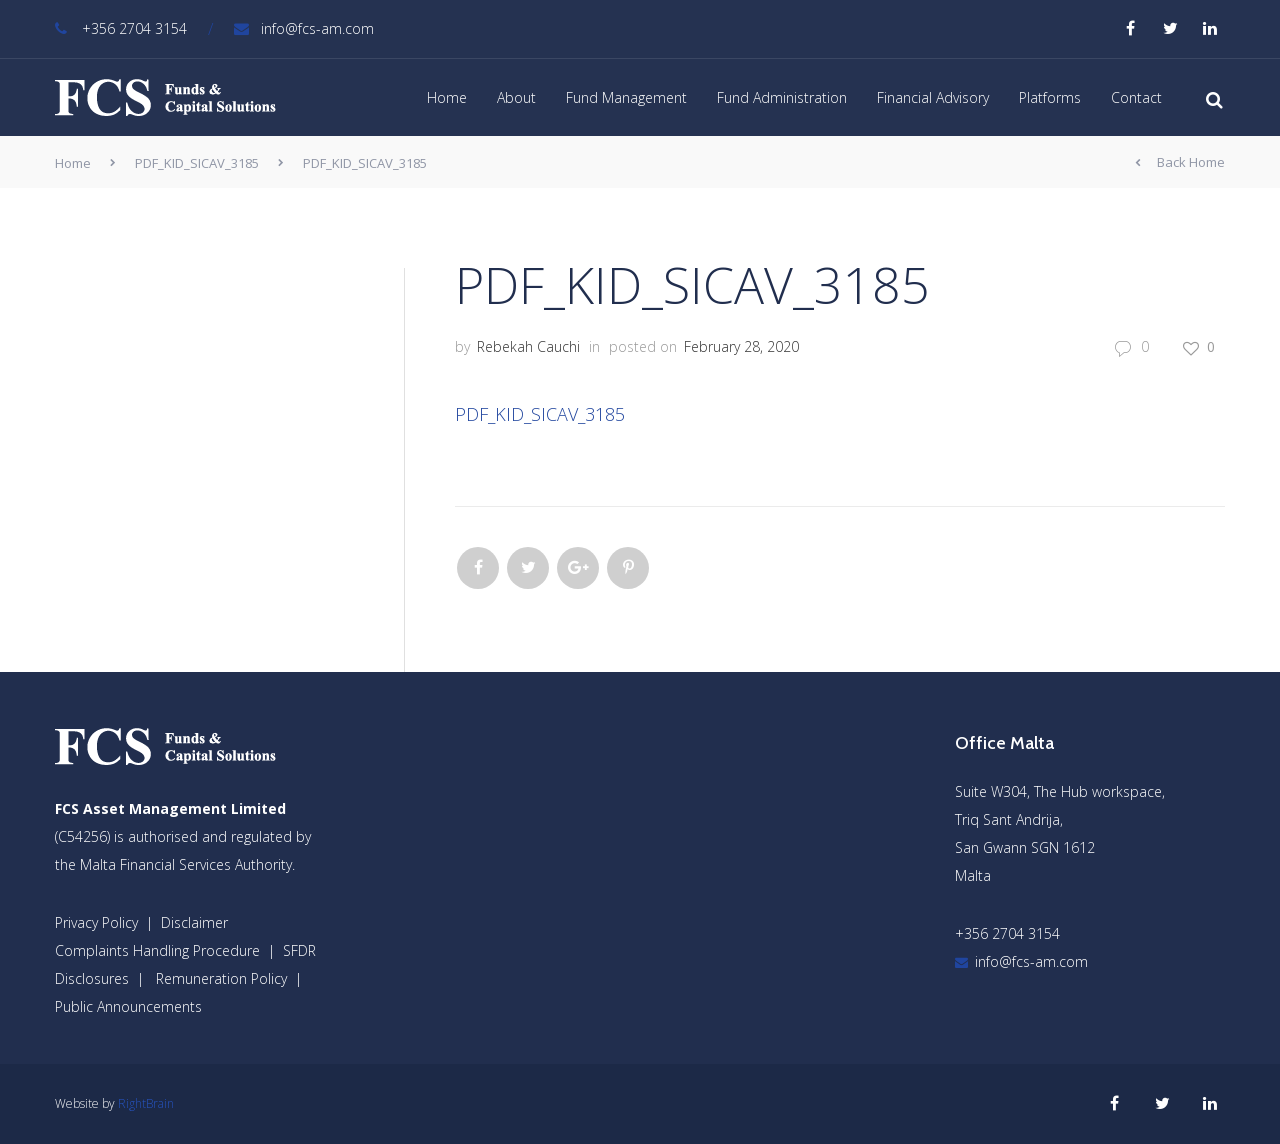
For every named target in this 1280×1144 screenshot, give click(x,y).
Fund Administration (782, 97)
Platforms (1050, 97)
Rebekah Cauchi (528, 346)
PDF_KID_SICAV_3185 (197, 163)
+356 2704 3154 (121, 28)
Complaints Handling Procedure (157, 950)
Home (447, 97)
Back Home (1180, 163)
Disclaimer (194, 922)
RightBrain (146, 1103)
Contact (1136, 97)
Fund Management (626, 97)
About (516, 97)
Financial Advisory (933, 97)
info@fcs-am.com (304, 28)
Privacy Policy (96, 922)
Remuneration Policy (221, 978)
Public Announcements (128, 1006)
